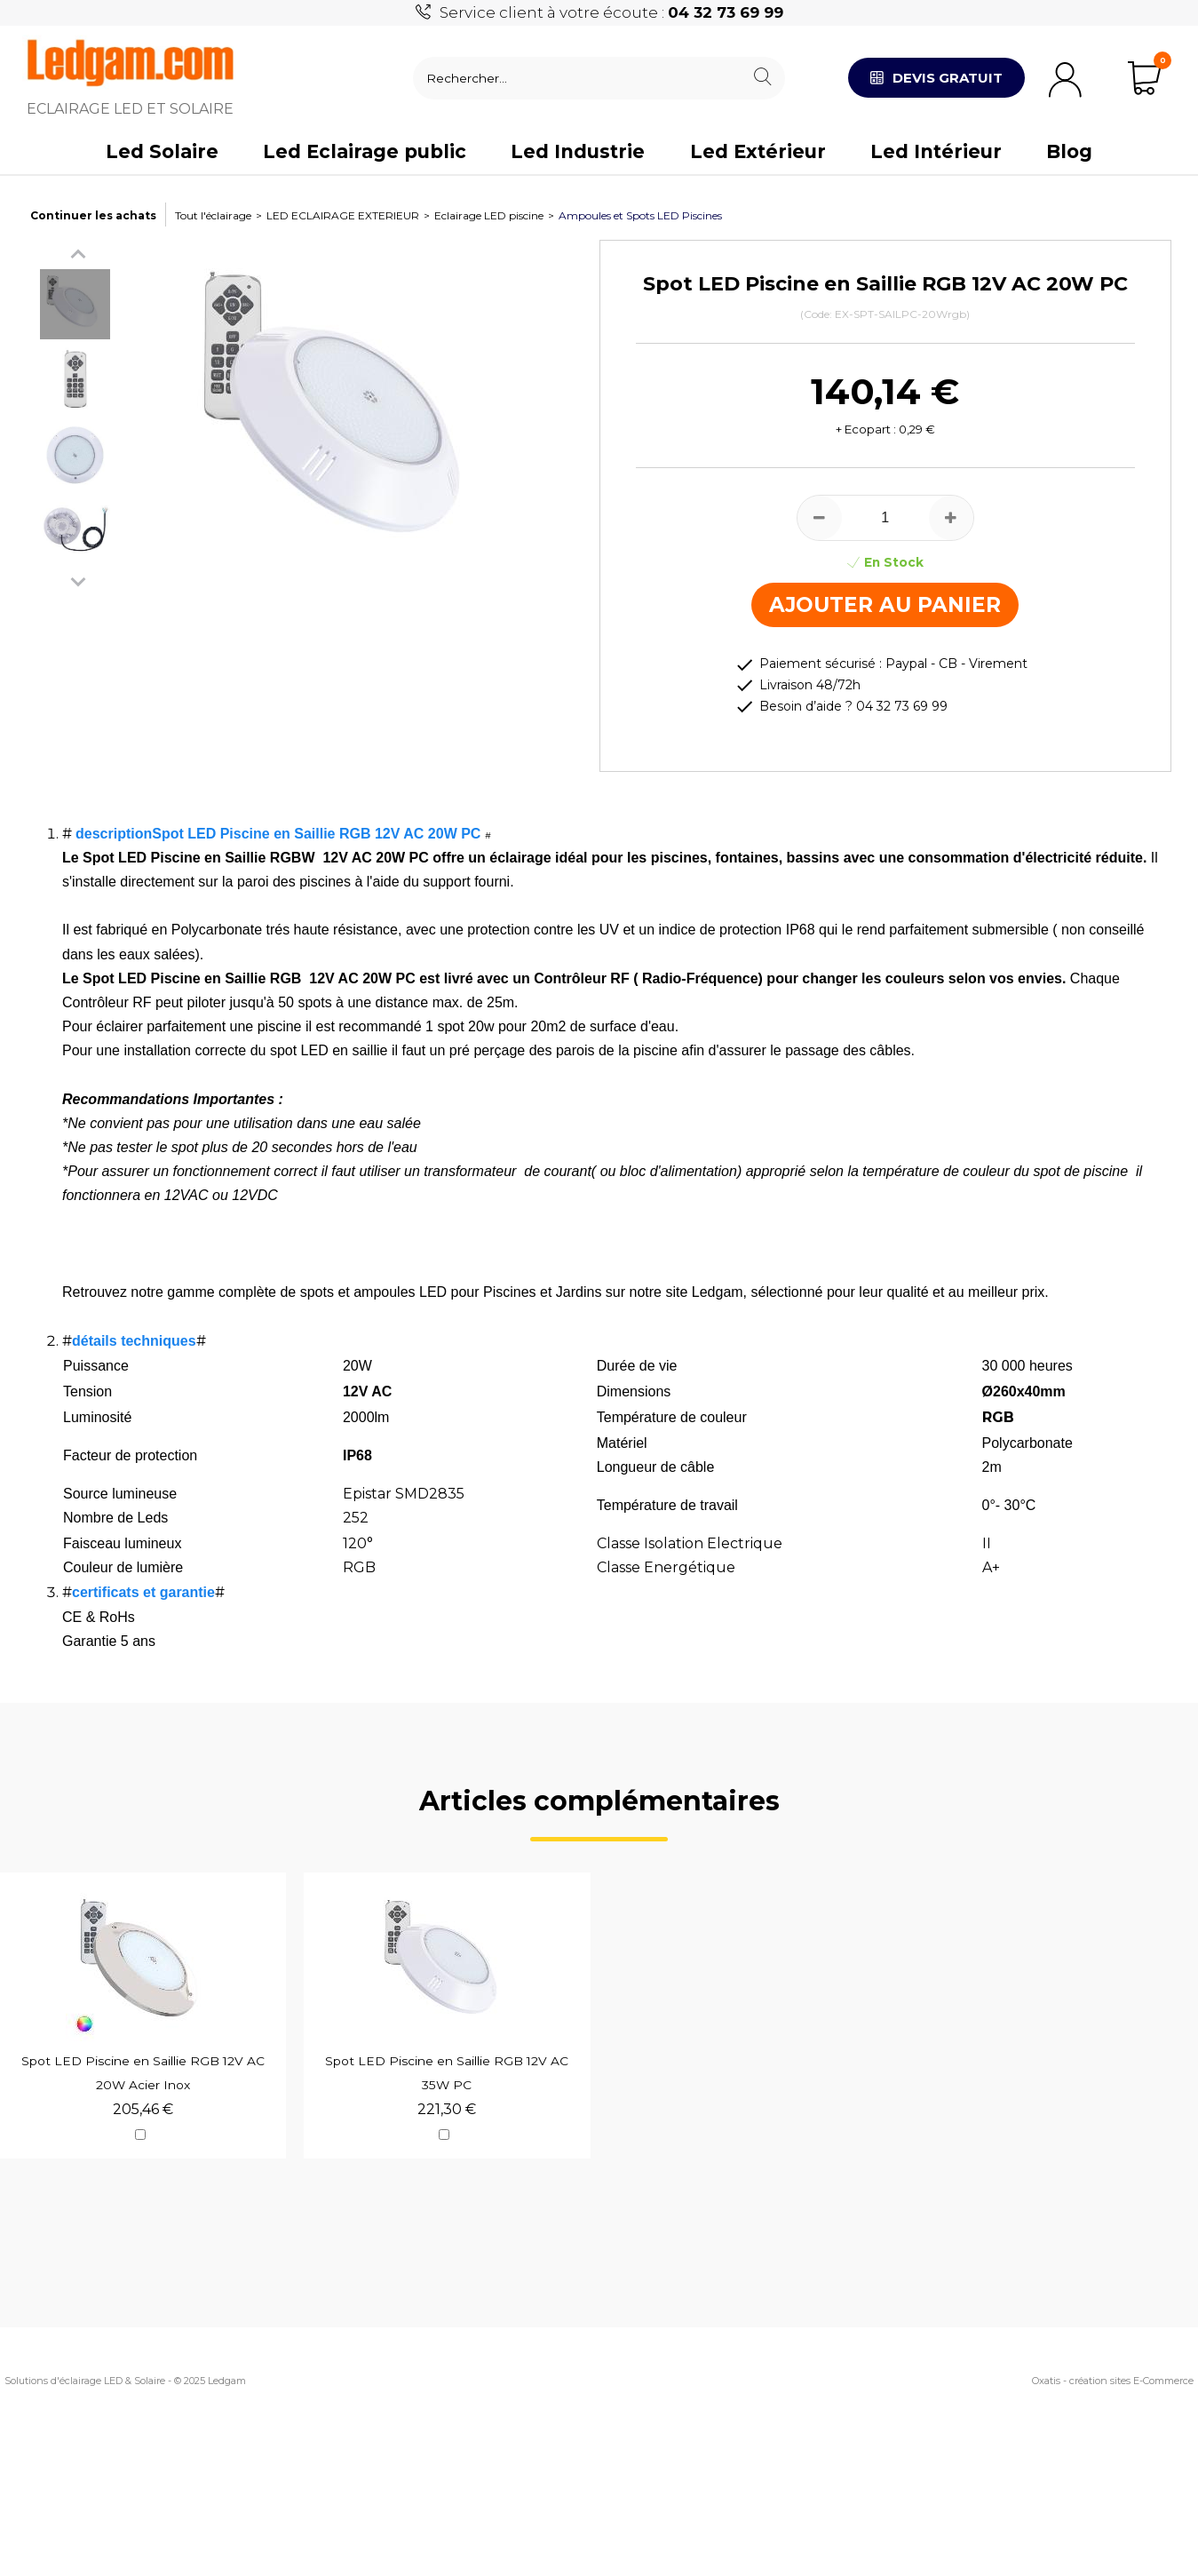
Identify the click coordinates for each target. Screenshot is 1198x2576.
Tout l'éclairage (213, 215)
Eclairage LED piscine (488, 215)
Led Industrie (578, 151)
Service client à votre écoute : (611, 12)
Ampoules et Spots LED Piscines (640, 215)
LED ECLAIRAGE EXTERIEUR (342, 215)
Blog (1069, 151)
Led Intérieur (936, 151)
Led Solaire (162, 151)
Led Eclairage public (364, 151)
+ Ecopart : (866, 429)
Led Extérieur (758, 151)
